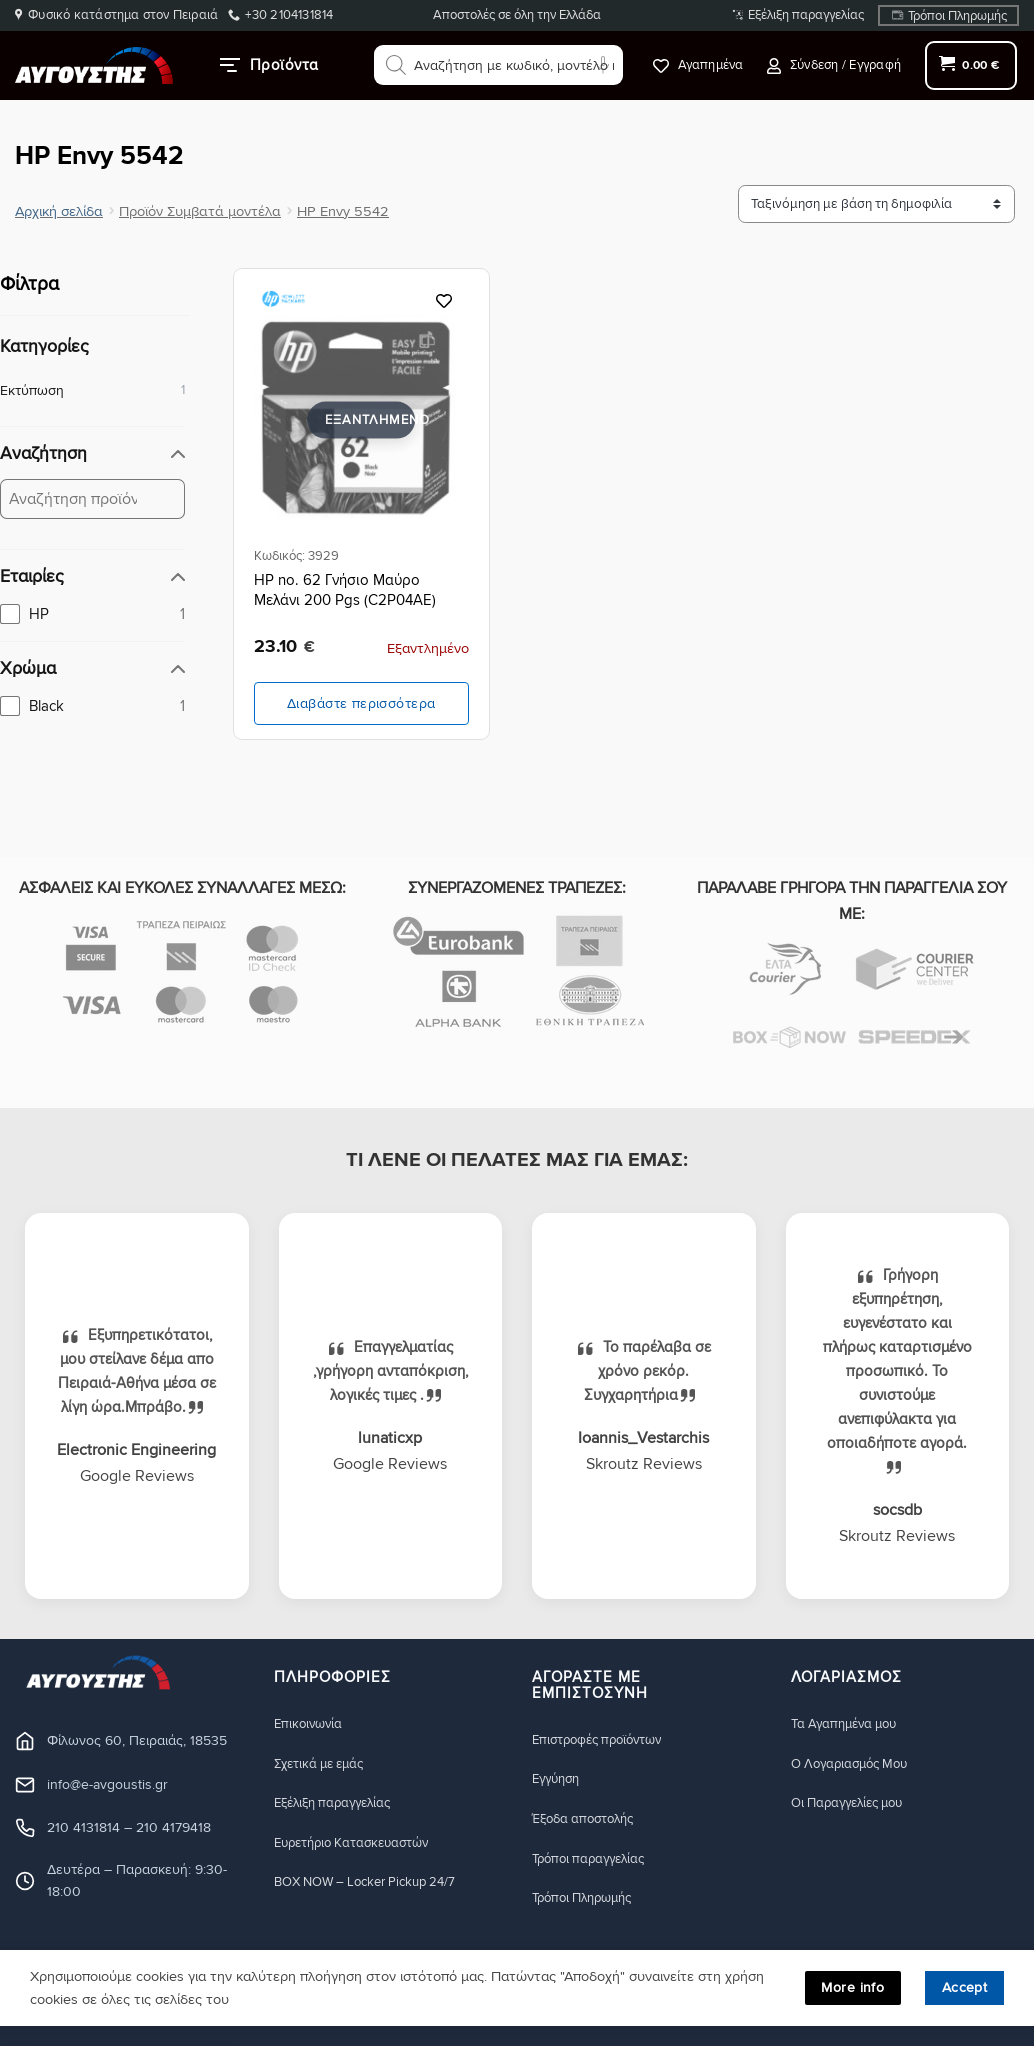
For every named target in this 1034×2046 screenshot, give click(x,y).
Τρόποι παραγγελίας (595, 1859)
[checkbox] (92, 614)
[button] (834, 65)
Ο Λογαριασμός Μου (857, 1763)
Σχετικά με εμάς (325, 1763)
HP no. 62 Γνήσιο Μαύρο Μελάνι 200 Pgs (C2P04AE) (345, 590)
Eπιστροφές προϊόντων (604, 1739)
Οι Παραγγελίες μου (854, 1803)
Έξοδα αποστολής (589, 1819)
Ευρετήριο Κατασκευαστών (361, 1843)
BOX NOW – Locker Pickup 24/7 (376, 1883)
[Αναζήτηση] (396, 65)
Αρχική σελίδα (59, 211)
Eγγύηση (559, 1779)
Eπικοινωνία (311, 1723)
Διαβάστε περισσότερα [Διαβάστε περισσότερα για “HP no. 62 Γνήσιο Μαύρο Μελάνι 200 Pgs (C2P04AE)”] (361, 703)
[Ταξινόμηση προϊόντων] (895, 204)
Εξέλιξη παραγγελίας (806, 15)
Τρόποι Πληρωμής (957, 16)
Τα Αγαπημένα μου (850, 1723)
